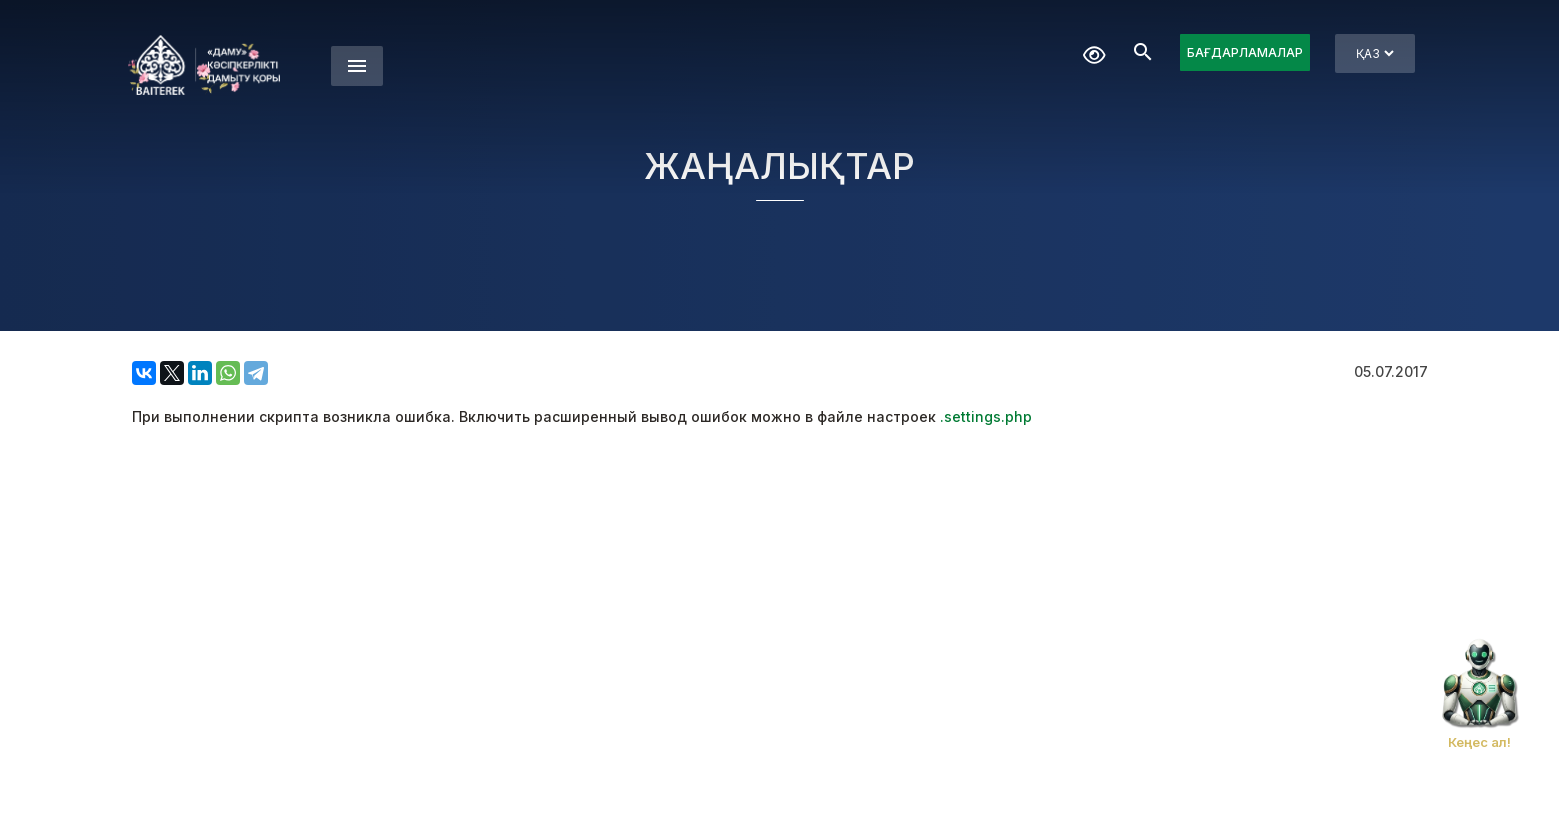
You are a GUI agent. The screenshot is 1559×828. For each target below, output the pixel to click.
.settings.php (986, 416)
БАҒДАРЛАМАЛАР (1245, 52)
